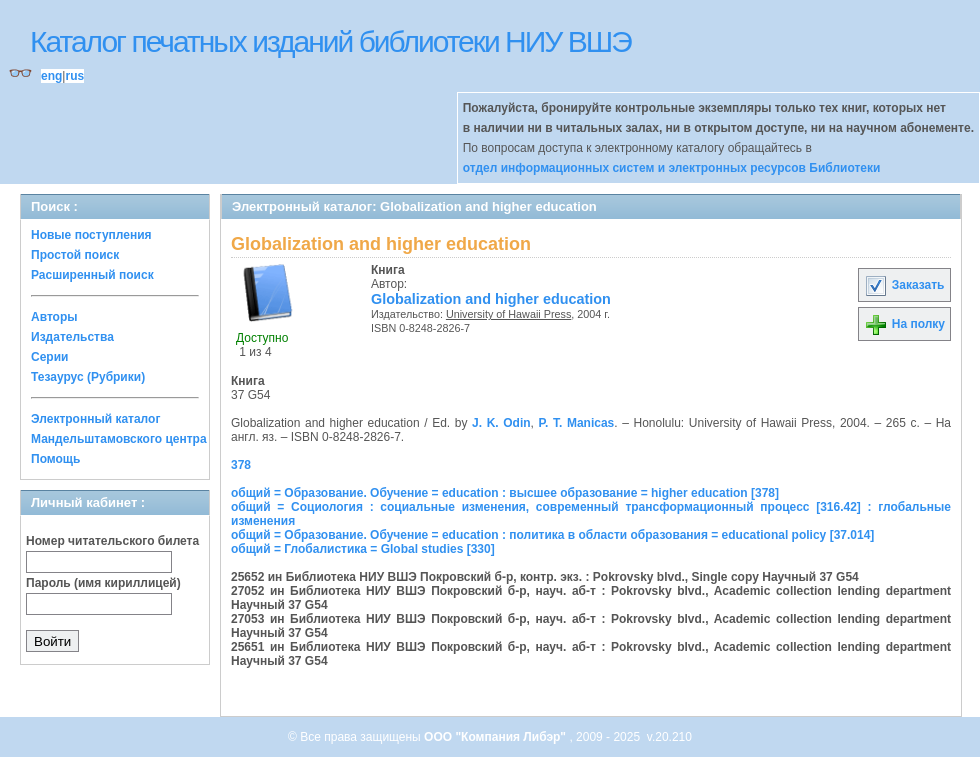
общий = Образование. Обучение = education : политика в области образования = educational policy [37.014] (552, 535)
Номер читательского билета (112, 541)
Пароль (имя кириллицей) (103, 583)
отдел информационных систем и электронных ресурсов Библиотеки (672, 168)
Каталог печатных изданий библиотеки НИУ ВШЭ (330, 41)
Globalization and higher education (491, 299)
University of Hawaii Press (508, 314)
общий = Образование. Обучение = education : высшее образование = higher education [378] (505, 493)
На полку (904, 324)
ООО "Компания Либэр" (496, 737)
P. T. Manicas (577, 423)
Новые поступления (91, 235)
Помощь (55, 459)
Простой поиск (75, 255)
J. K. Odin (501, 423)
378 (241, 465)
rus (74, 76)
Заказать (904, 285)
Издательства (72, 337)
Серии (49, 357)
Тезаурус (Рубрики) (88, 377)
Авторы (54, 317)
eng (51, 76)
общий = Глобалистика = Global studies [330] (363, 549)
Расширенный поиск (92, 275)
